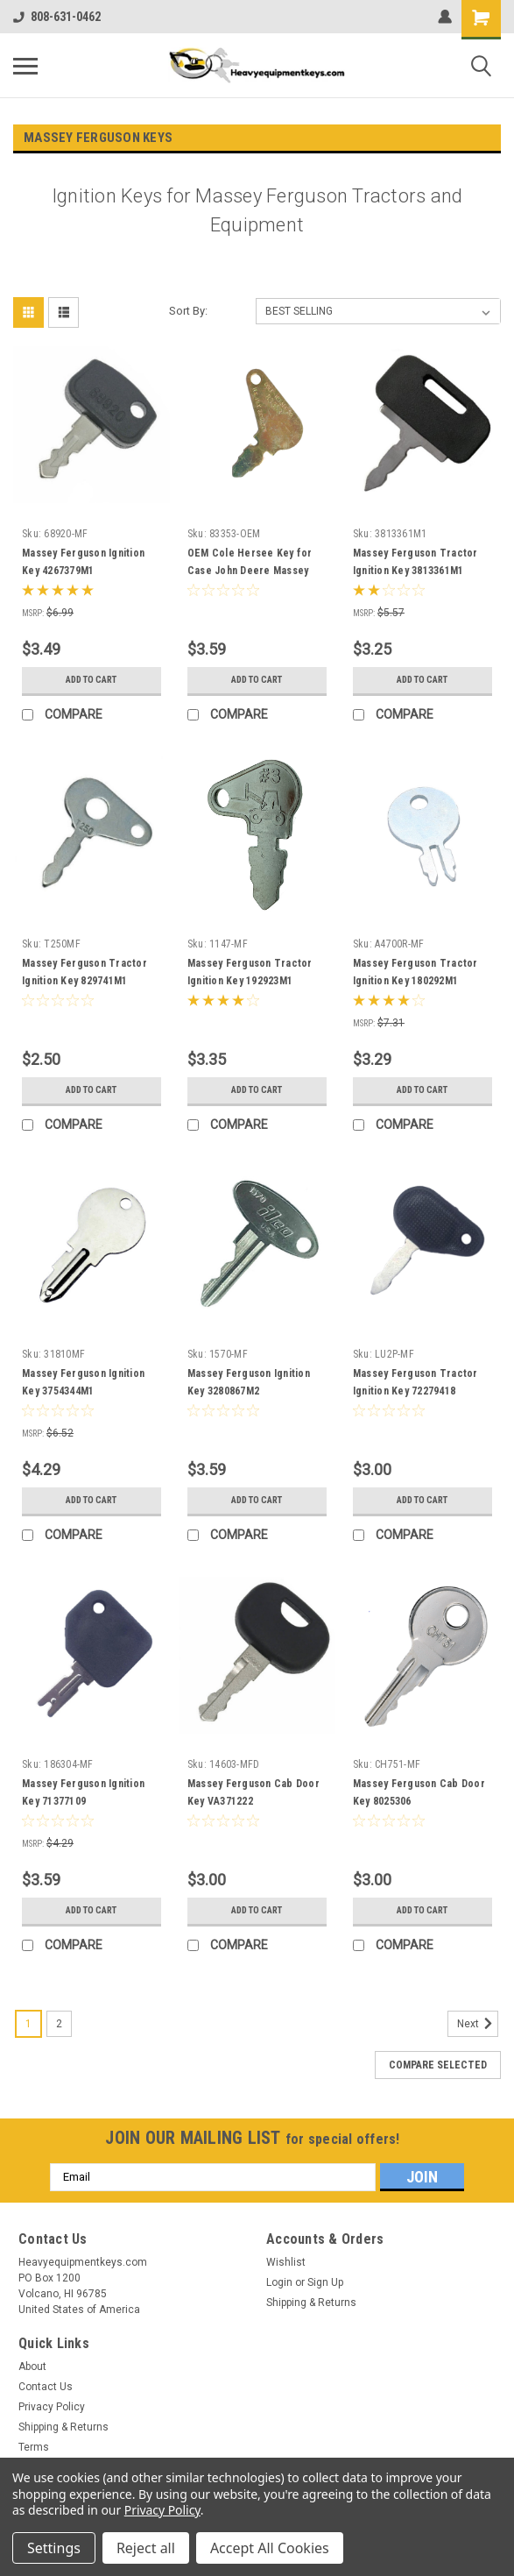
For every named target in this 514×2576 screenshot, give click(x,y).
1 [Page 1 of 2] (28, 2024)
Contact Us (45, 2387)
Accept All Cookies (269, 2548)
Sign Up (325, 2282)
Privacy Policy (51, 2407)
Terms (33, 2447)
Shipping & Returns (311, 2302)
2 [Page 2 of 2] (59, 2024)
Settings (54, 2548)
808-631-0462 (57, 17)
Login (279, 2282)
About (32, 2366)
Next (477, 2024)
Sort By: (188, 310)
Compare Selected (438, 2065)
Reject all (145, 2548)
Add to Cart (91, 680)
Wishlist (286, 2262)
